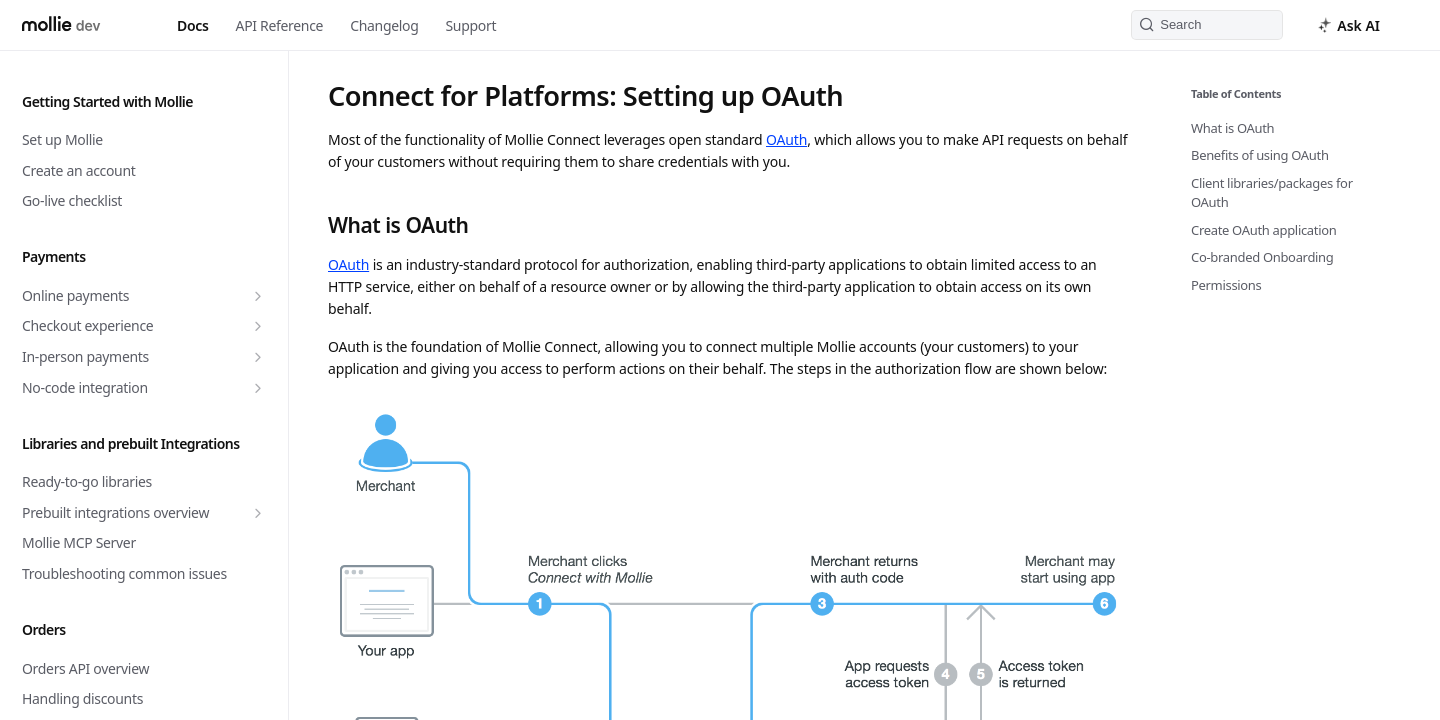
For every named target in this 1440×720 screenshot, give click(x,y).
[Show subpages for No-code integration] (258, 388)
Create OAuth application (1264, 230)
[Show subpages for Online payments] (258, 296)
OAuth (786, 139)
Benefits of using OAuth (1260, 155)
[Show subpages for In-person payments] (258, 357)
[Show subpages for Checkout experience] (258, 326)
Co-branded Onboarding (1262, 257)
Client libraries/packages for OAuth (1272, 193)
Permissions (1226, 285)
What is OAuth (1232, 128)
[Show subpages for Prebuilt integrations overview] (258, 513)
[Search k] (1207, 25)
